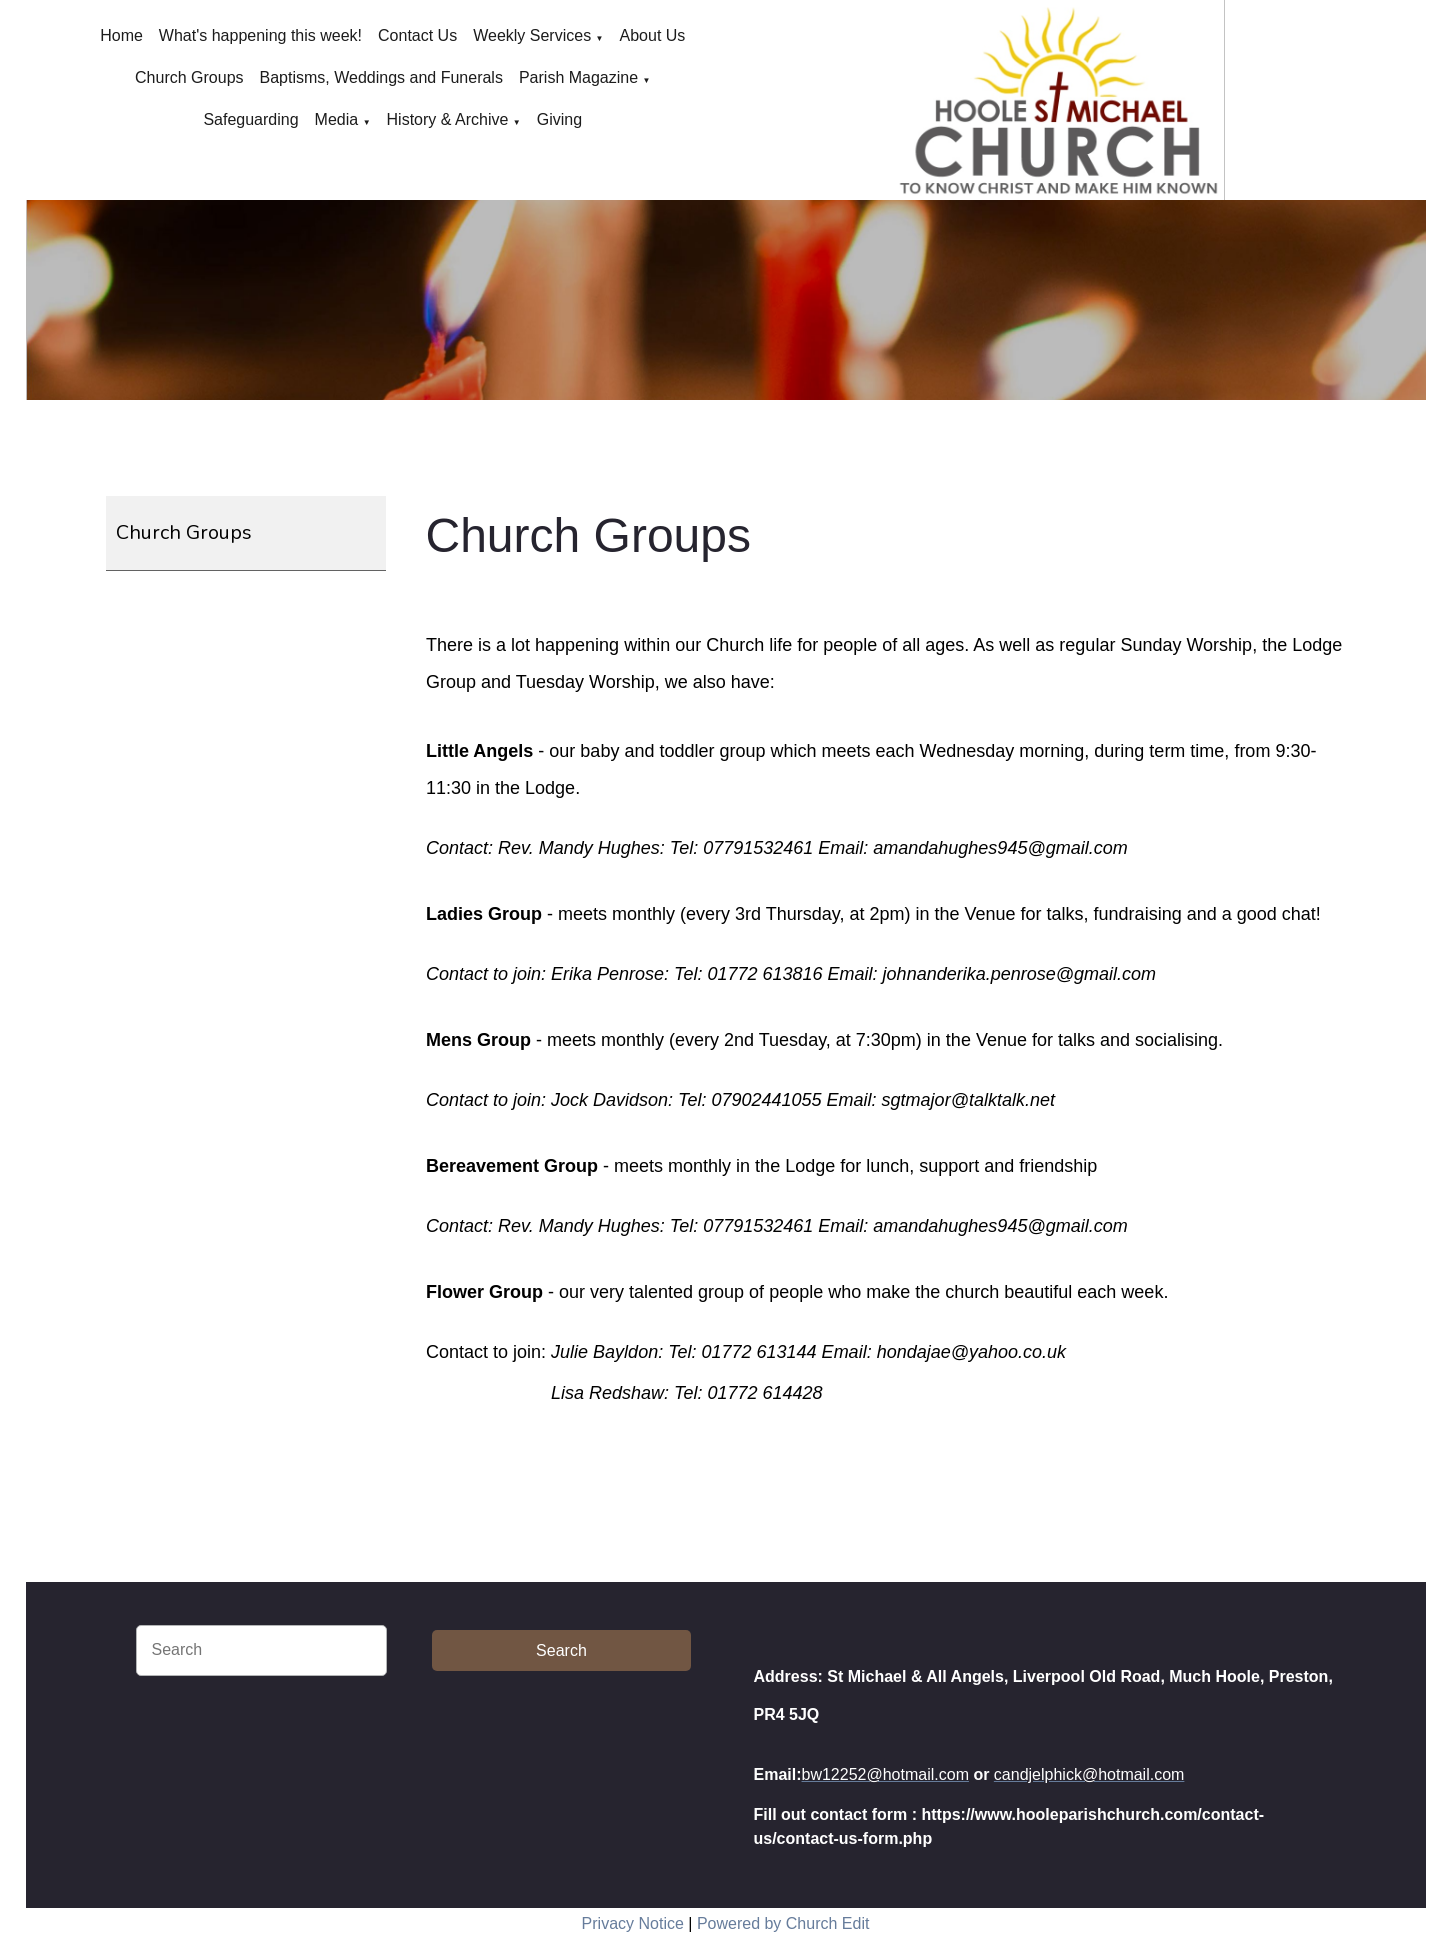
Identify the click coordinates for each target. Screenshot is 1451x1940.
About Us (653, 35)
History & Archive (448, 119)
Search (561, 1650)
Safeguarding (250, 119)
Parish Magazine (578, 77)
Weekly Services (532, 35)
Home (121, 35)
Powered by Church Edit (783, 1923)
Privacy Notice (633, 1923)
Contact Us (417, 35)
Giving (559, 119)
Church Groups (189, 77)
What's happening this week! (260, 35)
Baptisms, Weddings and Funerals (381, 77)
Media (337, 119)
